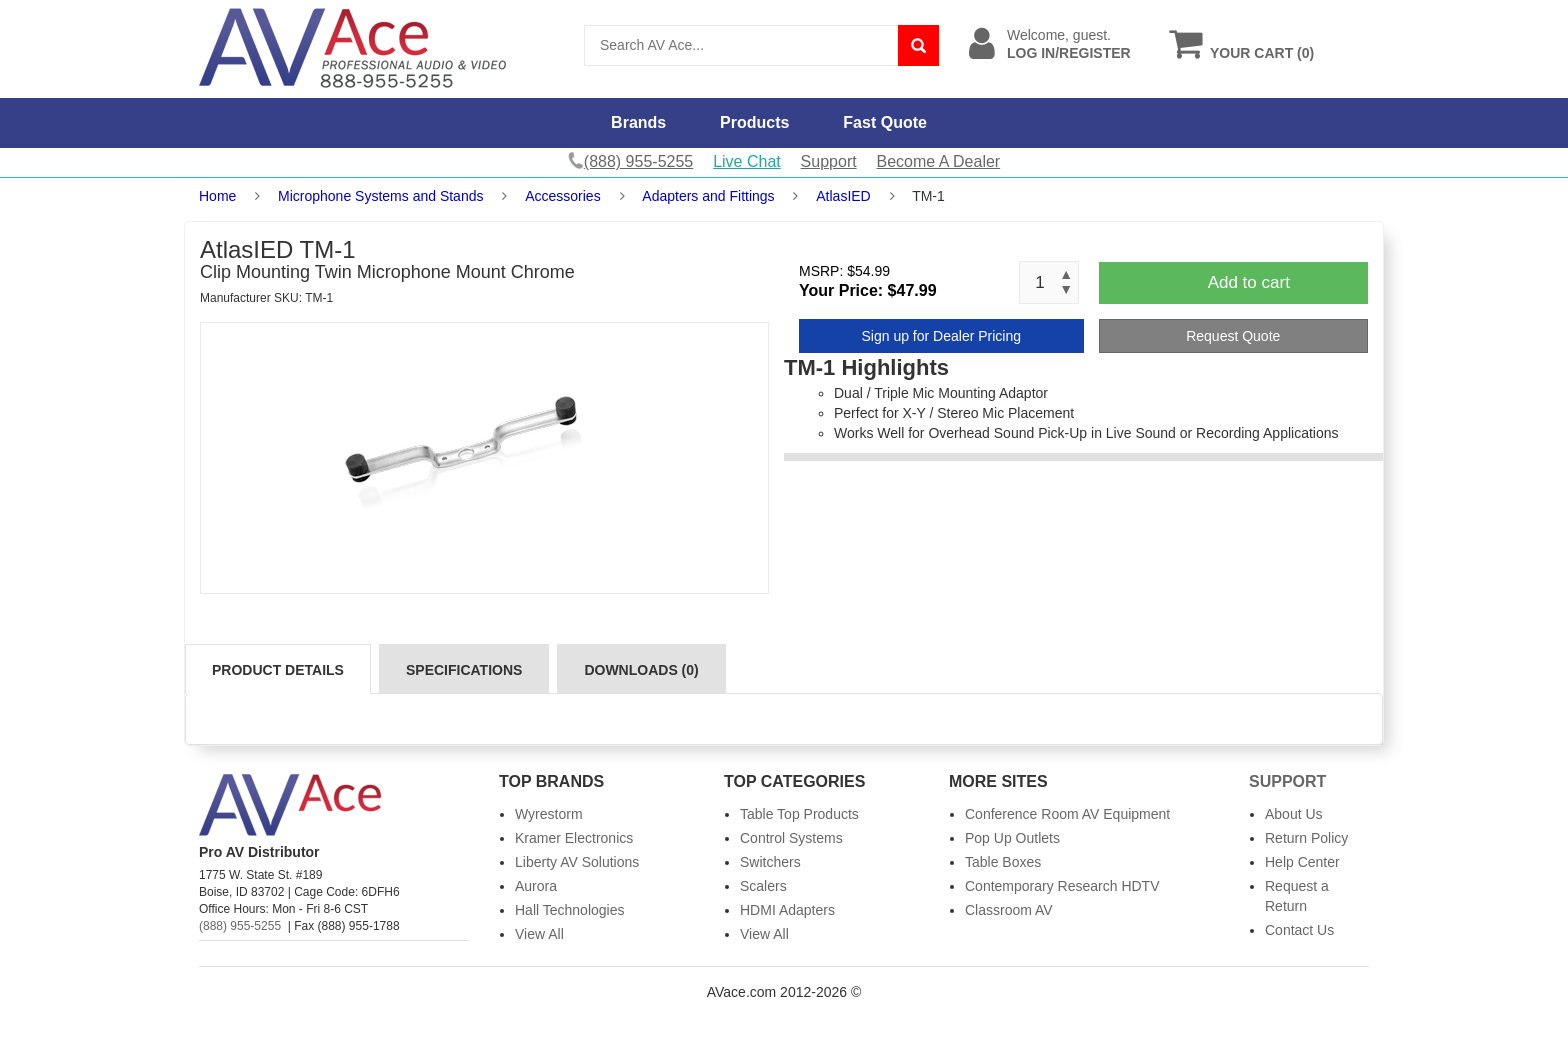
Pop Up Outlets (1012, 838)
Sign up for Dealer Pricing (941, 336)
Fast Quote (885, 122)
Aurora (536, 886)
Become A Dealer (939, 161)
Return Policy (1306, 838)
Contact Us (1299, 930)
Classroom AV (1009, 910)
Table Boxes (1003, 862)
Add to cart (1249, 282)
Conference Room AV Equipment (1067, 814)
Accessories (562, 196)
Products (754, 122)
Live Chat (747, 161)
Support (829, 161)
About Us (1294, 814)
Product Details (278, 670)
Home (217, 196)
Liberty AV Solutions (577, 862)
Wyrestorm (549, 814)
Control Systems (791, 838)
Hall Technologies (569, 910)
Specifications (464, 670)
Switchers (770, 862)
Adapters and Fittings (708, 196)
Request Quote (1233, 336)
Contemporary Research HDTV (1062, 886)
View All (539, 934)
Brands (638, 122)
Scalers (763, 886)
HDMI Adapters (787, 910)
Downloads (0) (641, 670)
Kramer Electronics (574, 838)
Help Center (1302, 862)
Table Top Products (799, 814)
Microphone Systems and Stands (380, 196)
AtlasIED (843, 196)
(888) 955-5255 (240, 926)
